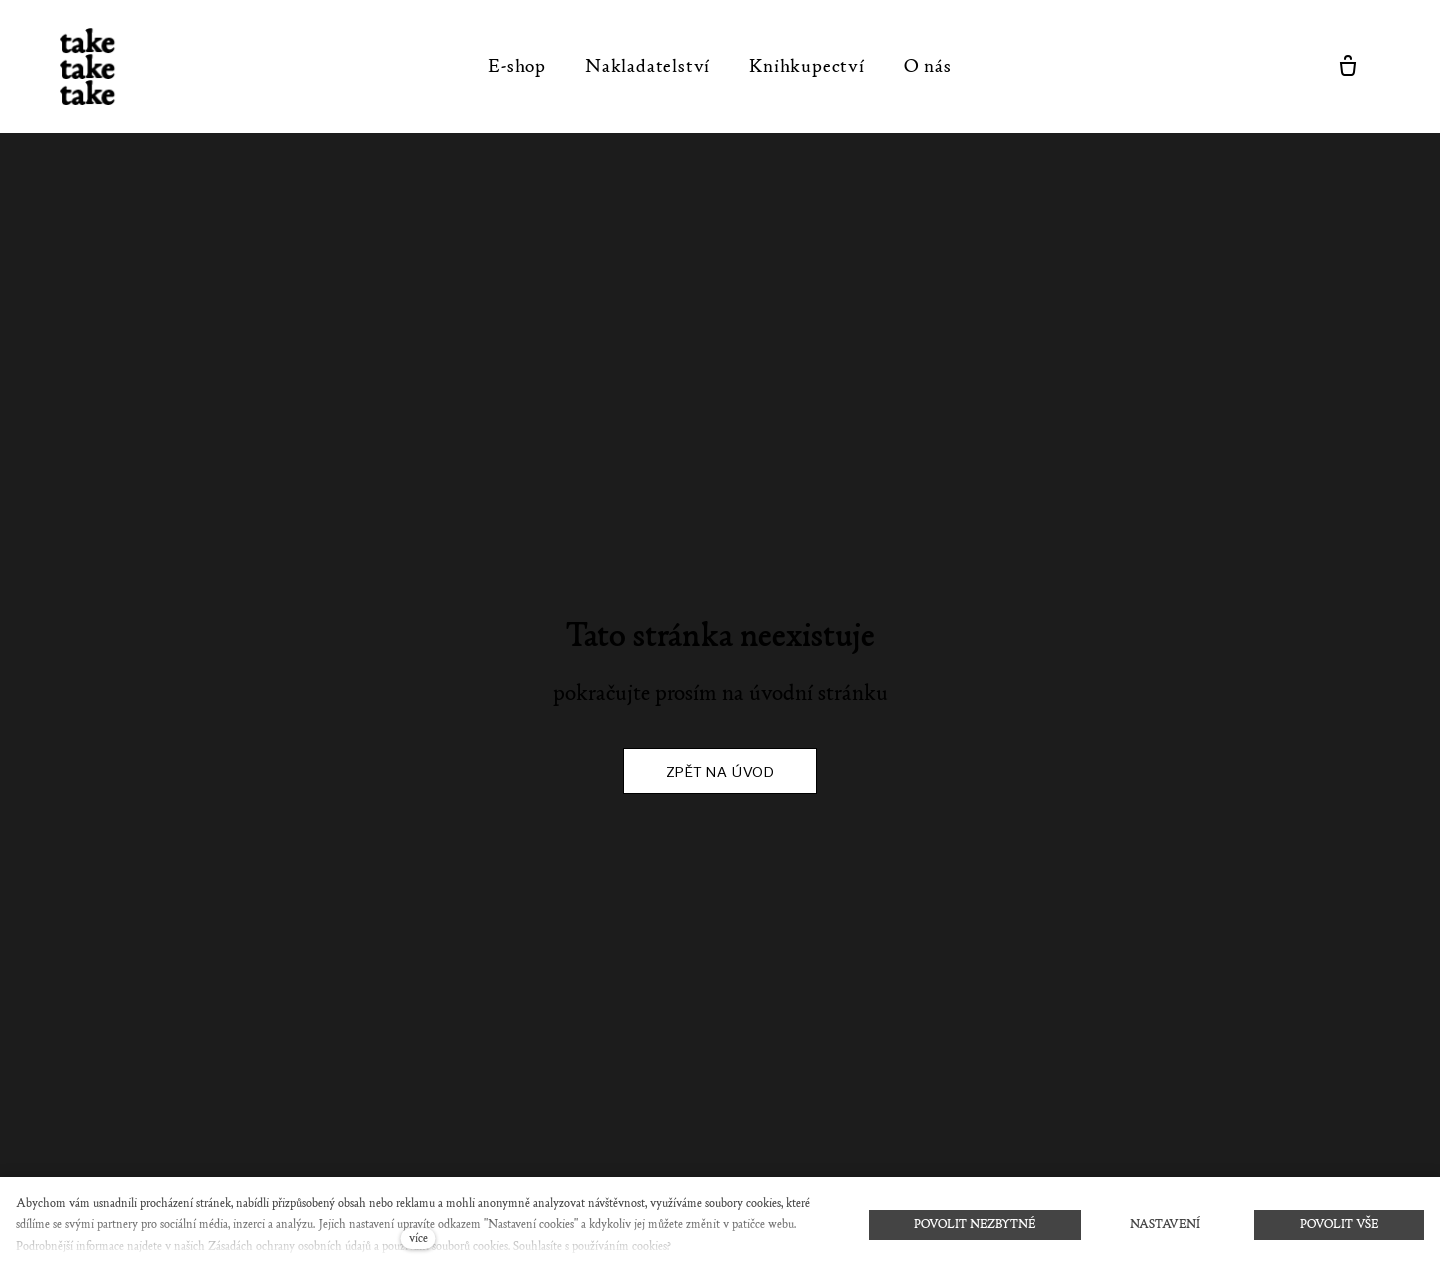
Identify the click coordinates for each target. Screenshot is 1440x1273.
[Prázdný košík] (1348, 66)
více (418, 1238)
